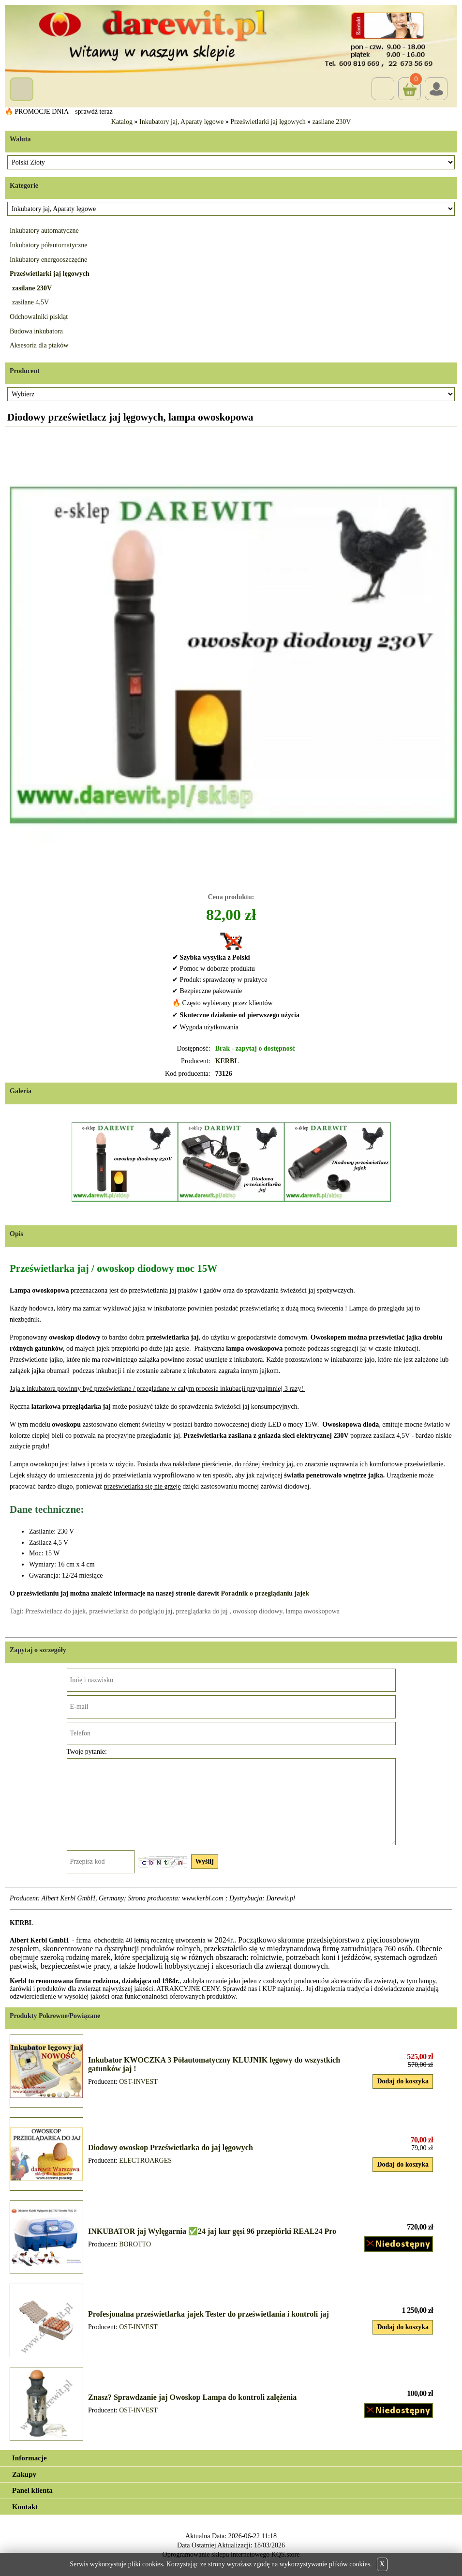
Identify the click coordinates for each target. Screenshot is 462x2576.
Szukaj (383, 88)
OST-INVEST (138, 2081)
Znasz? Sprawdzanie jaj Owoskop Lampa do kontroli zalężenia (192, 2397)
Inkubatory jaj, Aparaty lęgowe (181, 121)
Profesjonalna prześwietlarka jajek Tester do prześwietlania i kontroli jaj (208, 2314)
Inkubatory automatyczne (44, 230)
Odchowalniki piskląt (39, 316)
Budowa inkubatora (36, 331)
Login (436, 88)
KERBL (227, 1061)
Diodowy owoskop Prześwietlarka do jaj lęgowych (170, 2147)
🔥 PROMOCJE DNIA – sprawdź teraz (59, 111)
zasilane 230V (332, 121)
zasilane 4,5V (30, 302)
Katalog (122, 121)
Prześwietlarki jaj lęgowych (268, 121)
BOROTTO (135, 2244)
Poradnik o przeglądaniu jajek (265, 1593)
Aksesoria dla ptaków (39, 345)
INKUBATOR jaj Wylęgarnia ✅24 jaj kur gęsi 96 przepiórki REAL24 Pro (212, 2231)
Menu (21, 89)
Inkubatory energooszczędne (48, 259)
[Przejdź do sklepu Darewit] (231, 38)
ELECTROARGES (145, 2160)
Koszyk (409, 81)
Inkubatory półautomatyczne (49, 245)
